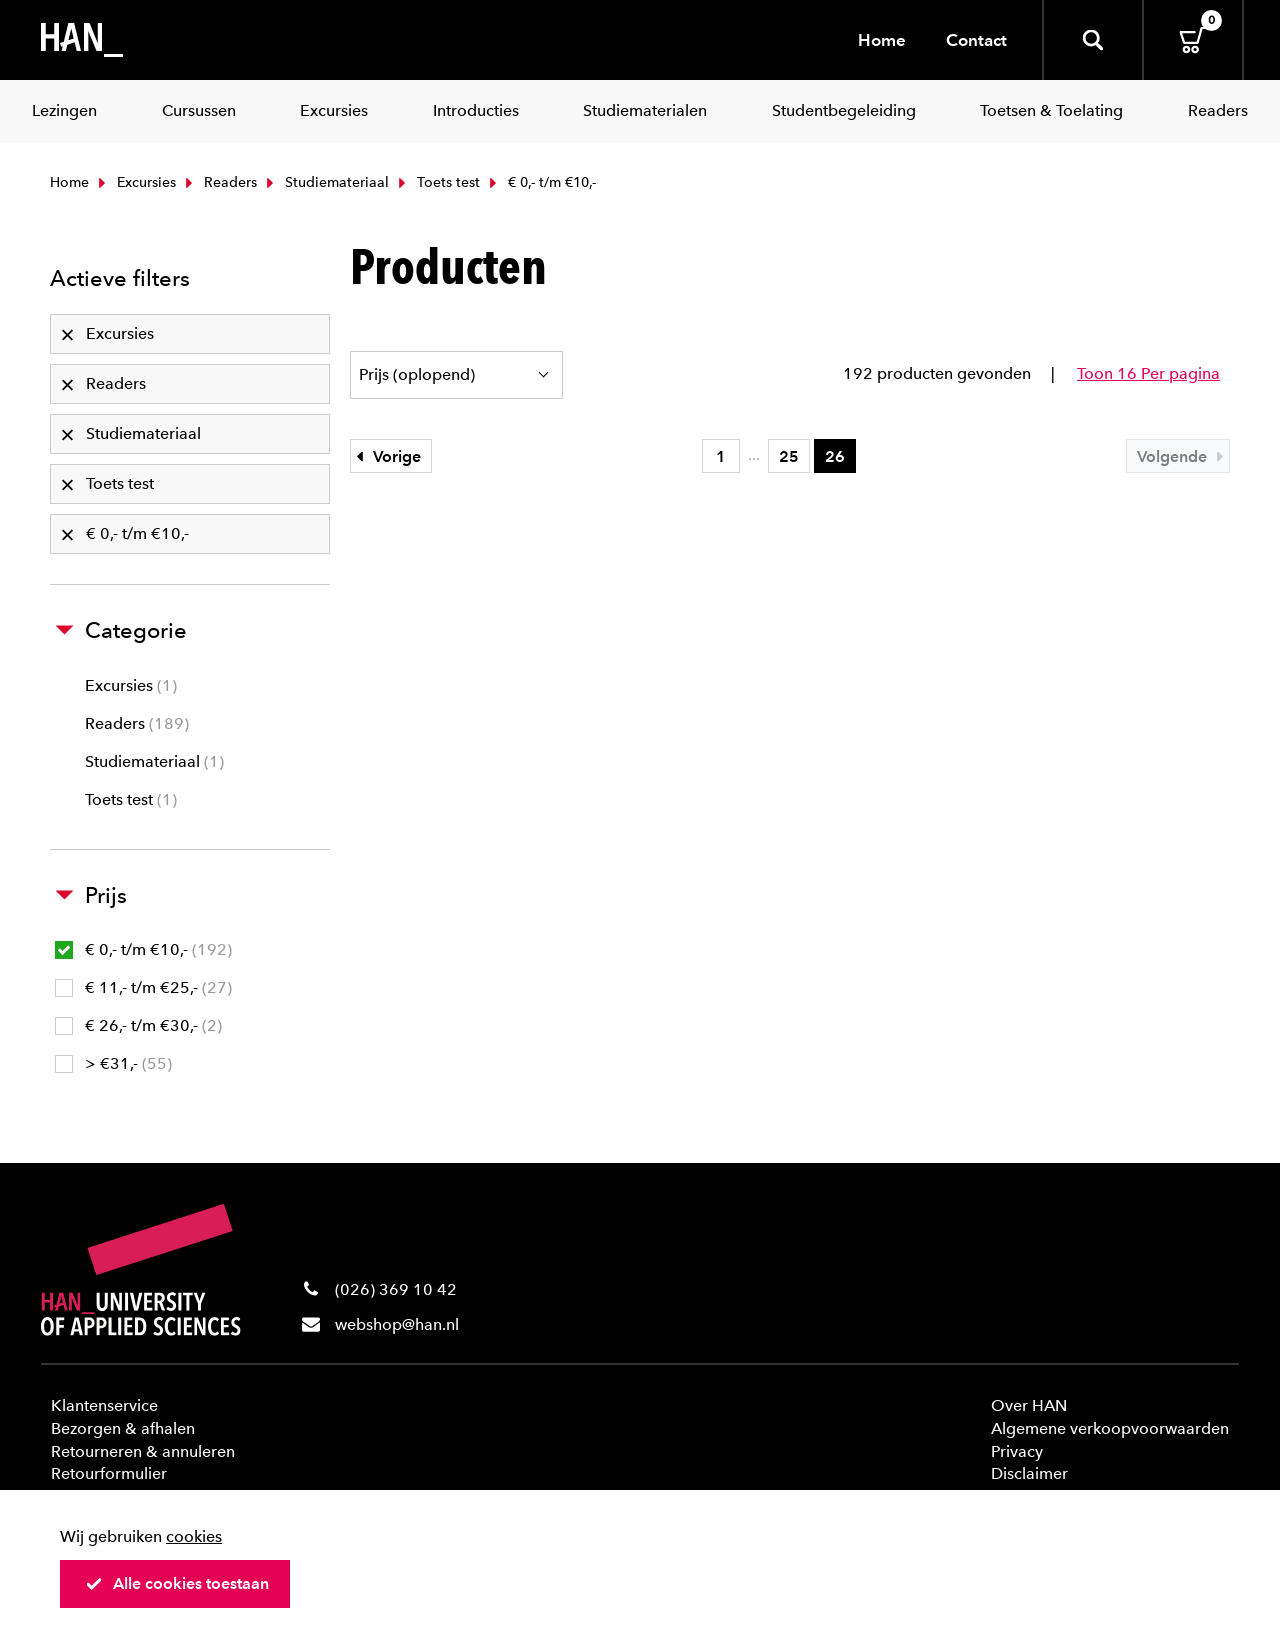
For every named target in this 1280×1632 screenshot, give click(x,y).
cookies (194, 1536)
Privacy (1017, 1451)
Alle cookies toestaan (177, 1583)
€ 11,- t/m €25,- (143, 987)
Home (882, 40)
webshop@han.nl (397, 1324)
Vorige (386, 456)
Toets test (437, 182)
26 (835, 456)
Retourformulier (109, 1473)
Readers (219, 182)
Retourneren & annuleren (143, 1451)
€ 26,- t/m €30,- (138, 1025)
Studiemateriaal (325, 182)
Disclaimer (1029, 1473)
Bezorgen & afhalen (123, 1428)
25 (789, 456)
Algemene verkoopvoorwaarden (1110, 1428)
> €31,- (113, 1063)
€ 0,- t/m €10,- (143, 949)
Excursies (135, 182)
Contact (976, 40)
